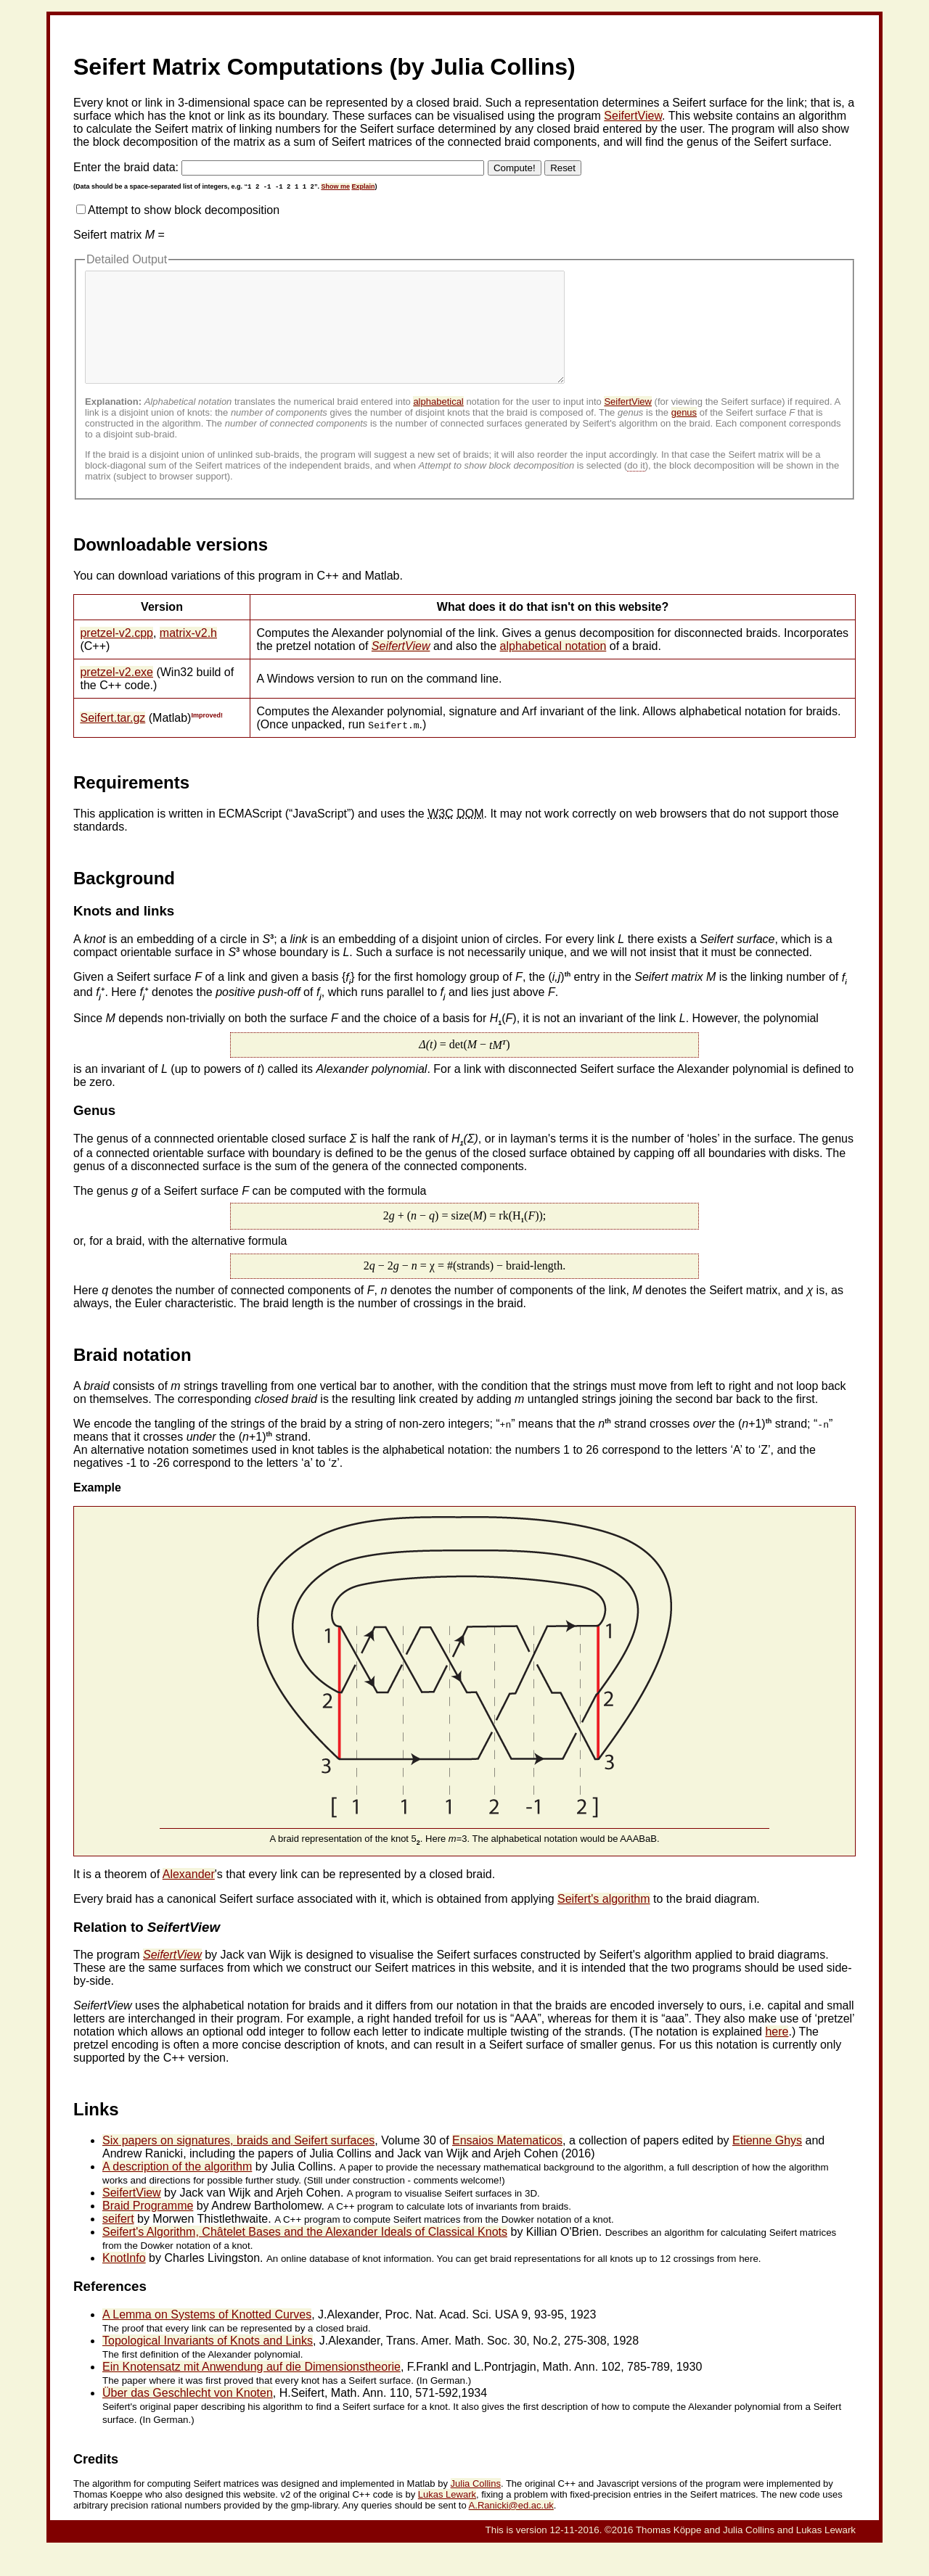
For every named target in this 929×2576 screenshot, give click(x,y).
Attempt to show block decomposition (183, 210)
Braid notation (132, 1376)
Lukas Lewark (447, 2516)
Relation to (146, 1948)
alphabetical (438, 423)
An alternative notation (131, 1471)
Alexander (189, 1896)
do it (636, 487)
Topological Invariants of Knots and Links (207, 2362)
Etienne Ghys (767, 2162)
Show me (335, 186)
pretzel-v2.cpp (116, 655)
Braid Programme (147, 2227)
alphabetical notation (553, 668)
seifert (118, 2240)
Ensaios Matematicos (507, 2162)
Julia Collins (476, 2505)
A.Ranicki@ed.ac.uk (511, 2527)
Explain (363, 186)
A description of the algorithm (177, 2188)
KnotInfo (124, 2279)
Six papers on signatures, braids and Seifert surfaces (238, 2162)
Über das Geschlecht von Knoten (187, 2414)
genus (684, 434)
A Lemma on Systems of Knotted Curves (206, 2336)
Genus (94, 1132)
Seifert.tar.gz (112, 739)
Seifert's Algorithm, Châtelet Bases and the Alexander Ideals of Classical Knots (304, 2253)
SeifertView (633, 116)
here (776, 2053)
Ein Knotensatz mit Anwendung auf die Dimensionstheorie (251, 2388)
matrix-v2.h (188, 655)
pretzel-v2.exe (116, 694)
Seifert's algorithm (603, 1920)
